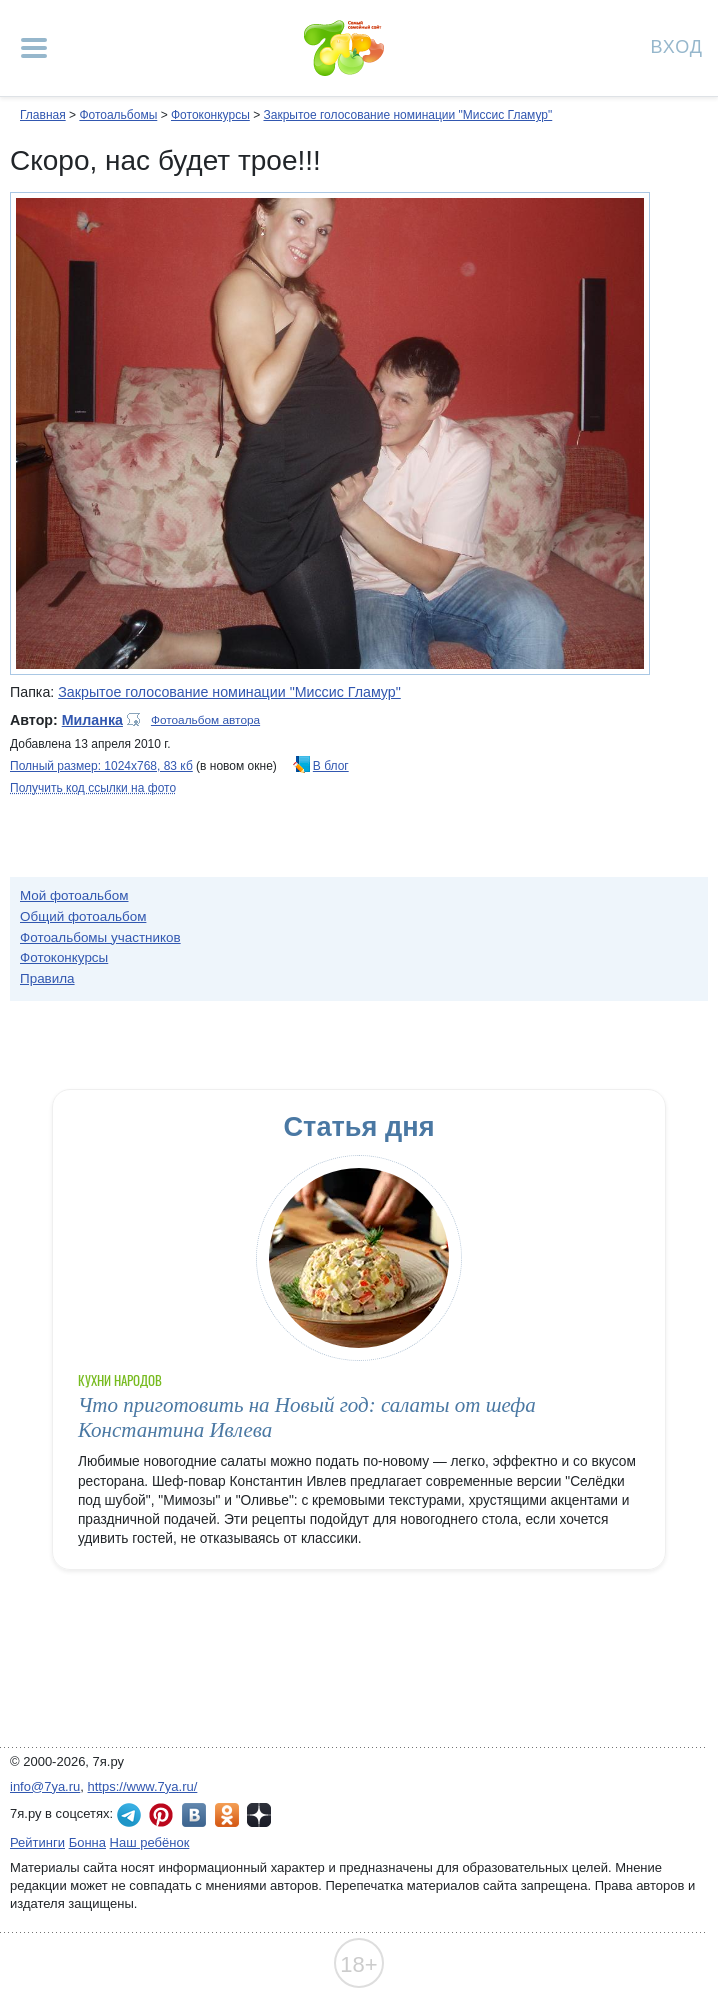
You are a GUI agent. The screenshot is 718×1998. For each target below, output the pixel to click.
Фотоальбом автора (205, 720)
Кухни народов (120, 1380)
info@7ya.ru (45, 1786)
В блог (331, 766)
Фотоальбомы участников (100, 937)
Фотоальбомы (118, 115)
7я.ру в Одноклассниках (227, 1815)
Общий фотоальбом (83, 916)
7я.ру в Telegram (129, 1815)
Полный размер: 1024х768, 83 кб (101, 766)
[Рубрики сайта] (34, 48)
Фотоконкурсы (210, 115)
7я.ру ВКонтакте (194, 1815)
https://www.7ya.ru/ (143, 1786)
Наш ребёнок (150, 1842)
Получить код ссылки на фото (93, 788)
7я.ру (259, 1815)
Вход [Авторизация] (677, 45)
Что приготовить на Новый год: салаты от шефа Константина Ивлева (307, 1417)
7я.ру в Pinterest (161, 1815)
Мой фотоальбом (74, 895)
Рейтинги (37, 1842)
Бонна (87, 1842)
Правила (47, 978)
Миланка (92, 720)
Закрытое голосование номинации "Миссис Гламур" (407, 115)
